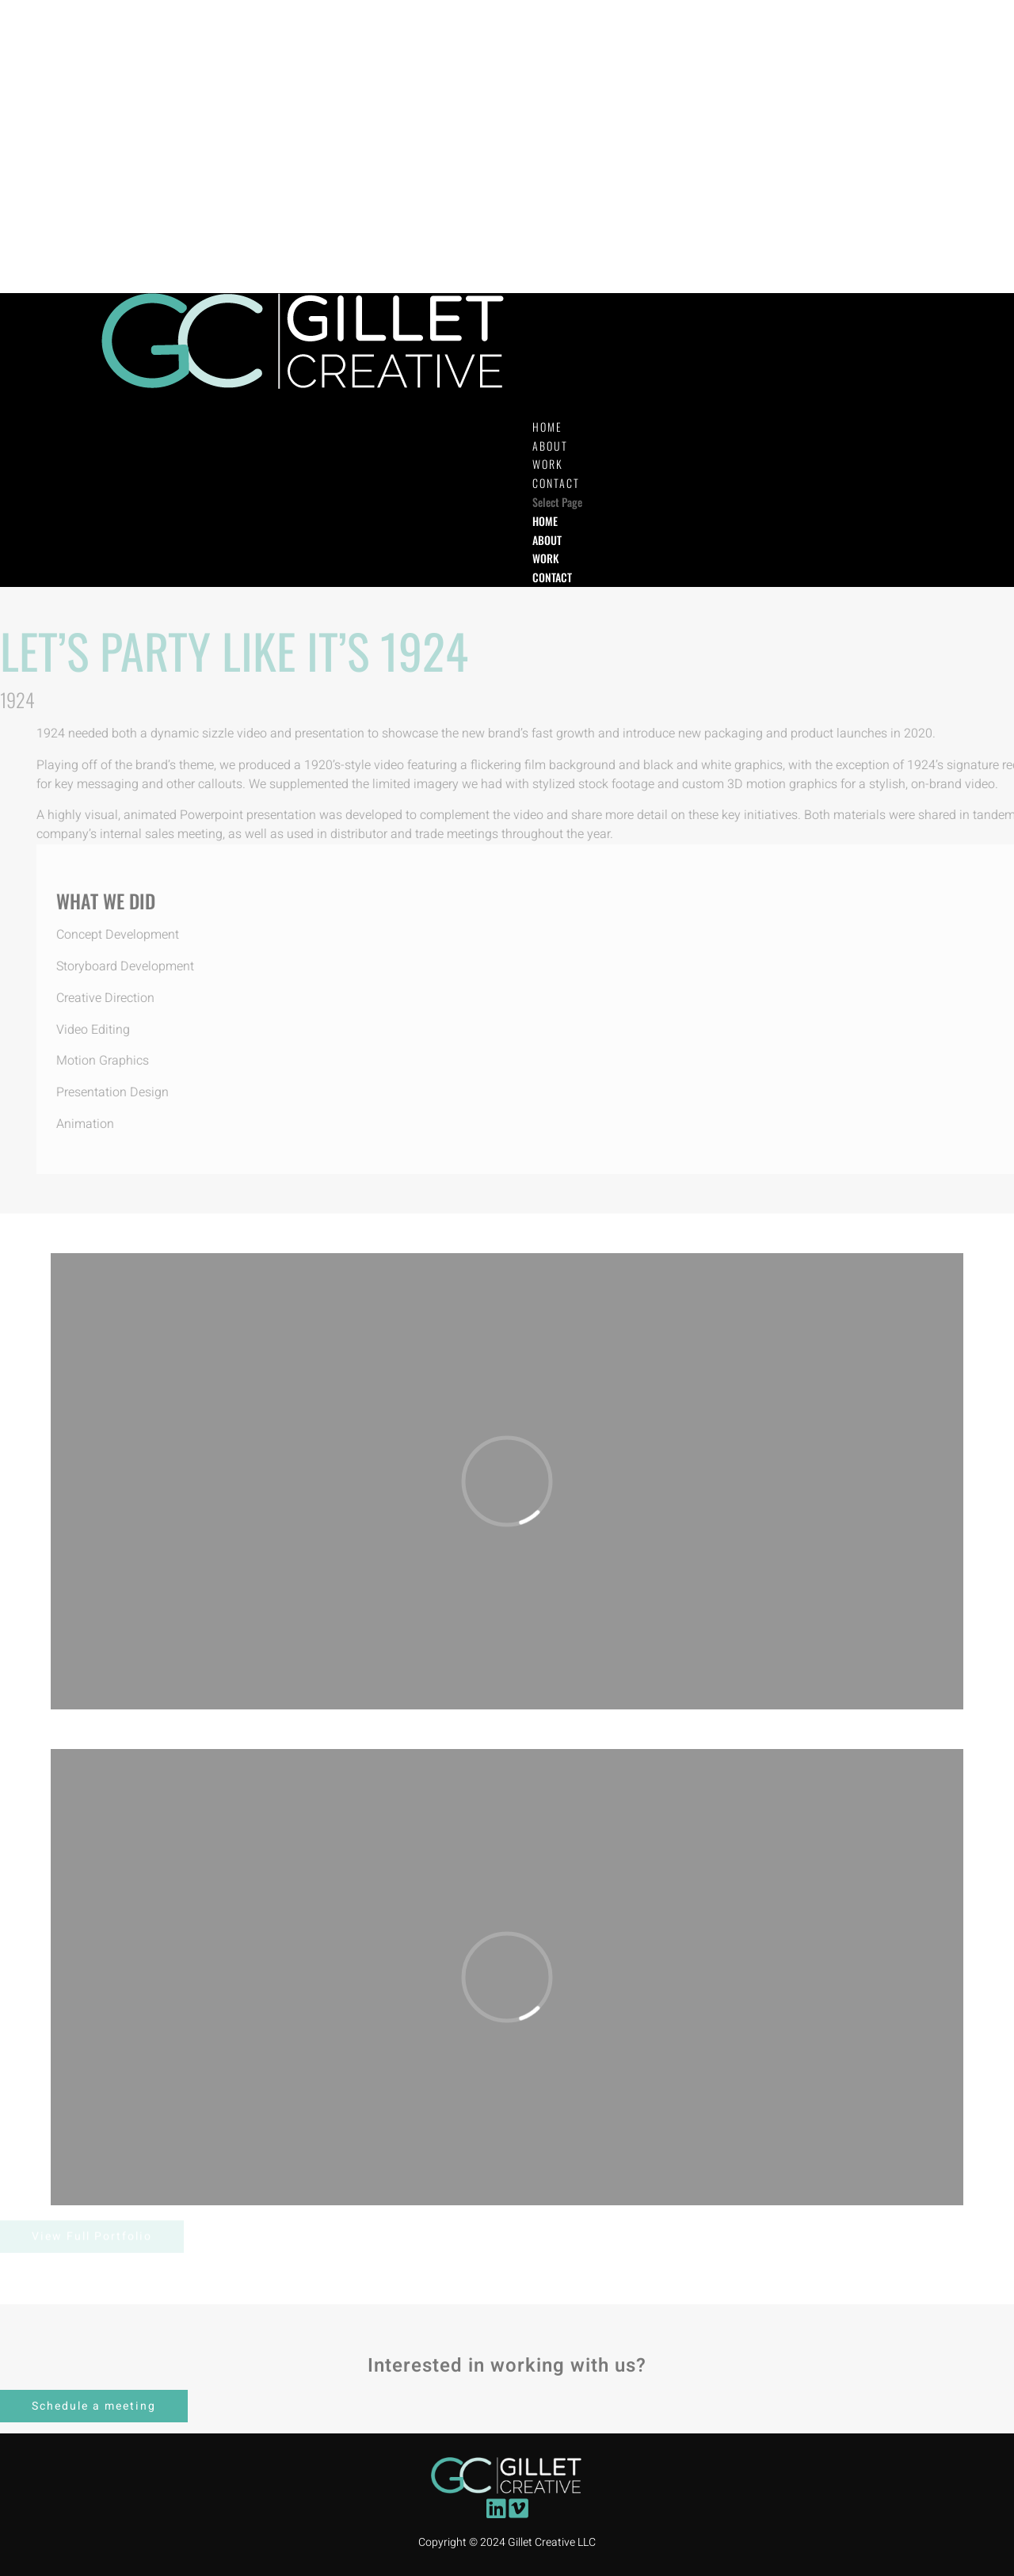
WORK (545, 558)
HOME (545, 521)
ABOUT (547, 540)
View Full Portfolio (92, 2236)
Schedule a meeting (94, 2406)
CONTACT (552, 577)
